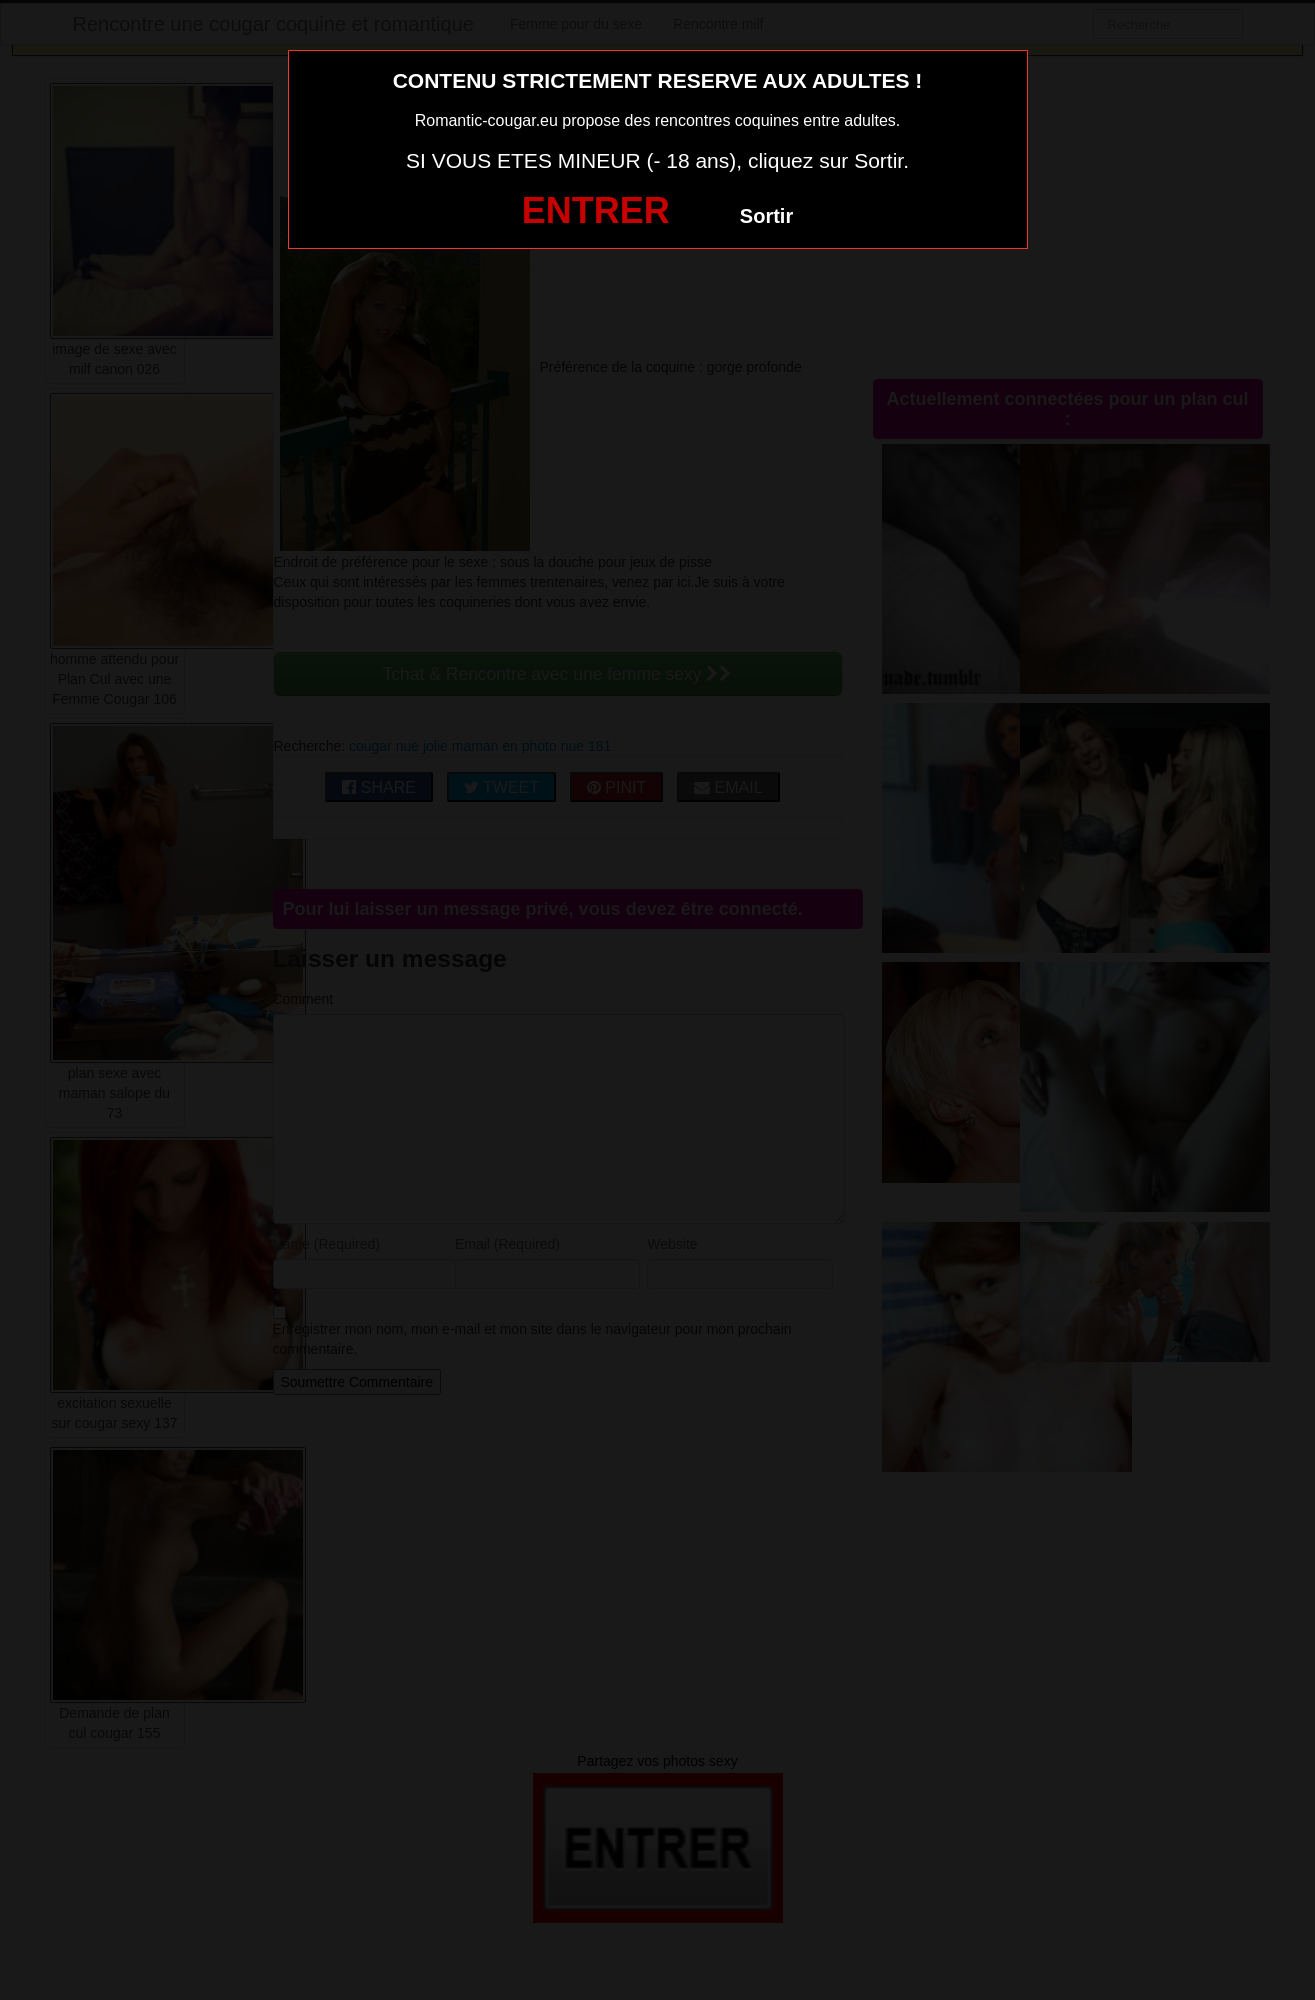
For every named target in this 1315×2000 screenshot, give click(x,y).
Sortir (766, 216)
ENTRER (596, 210)
